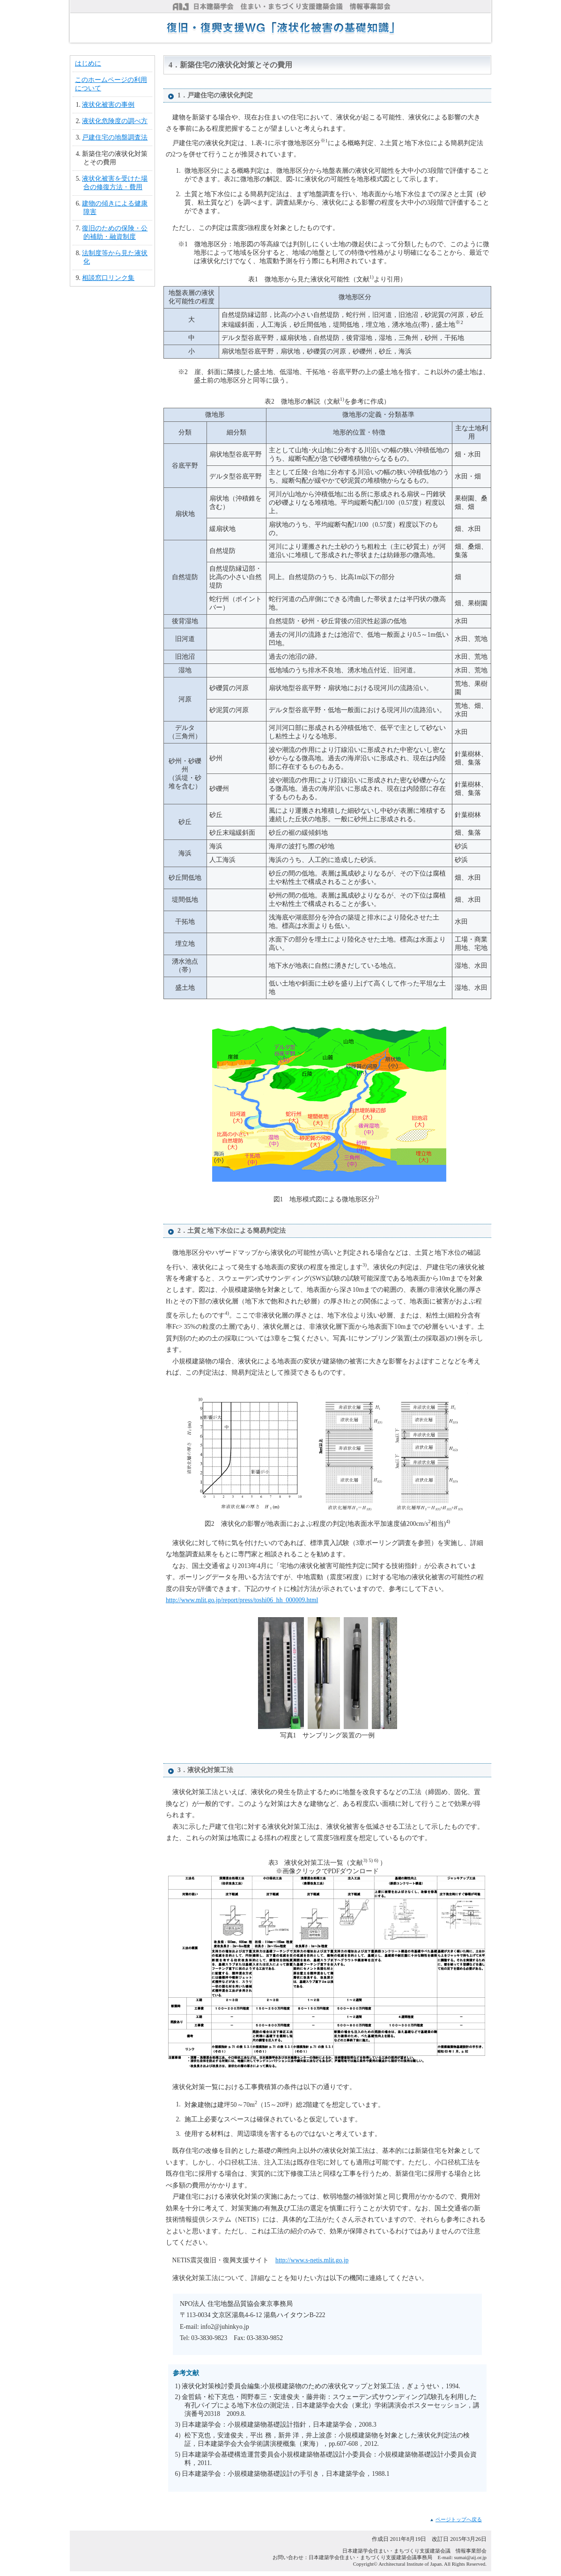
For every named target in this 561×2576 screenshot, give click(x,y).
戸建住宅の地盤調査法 (115, 137)
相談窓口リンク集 (108, 277)
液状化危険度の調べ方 (115, 121)
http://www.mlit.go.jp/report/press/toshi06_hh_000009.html (242, 1600)
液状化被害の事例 (108, 104)
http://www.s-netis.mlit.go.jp (311, 2260)
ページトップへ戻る (459, 2519)
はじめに (88, 63)
